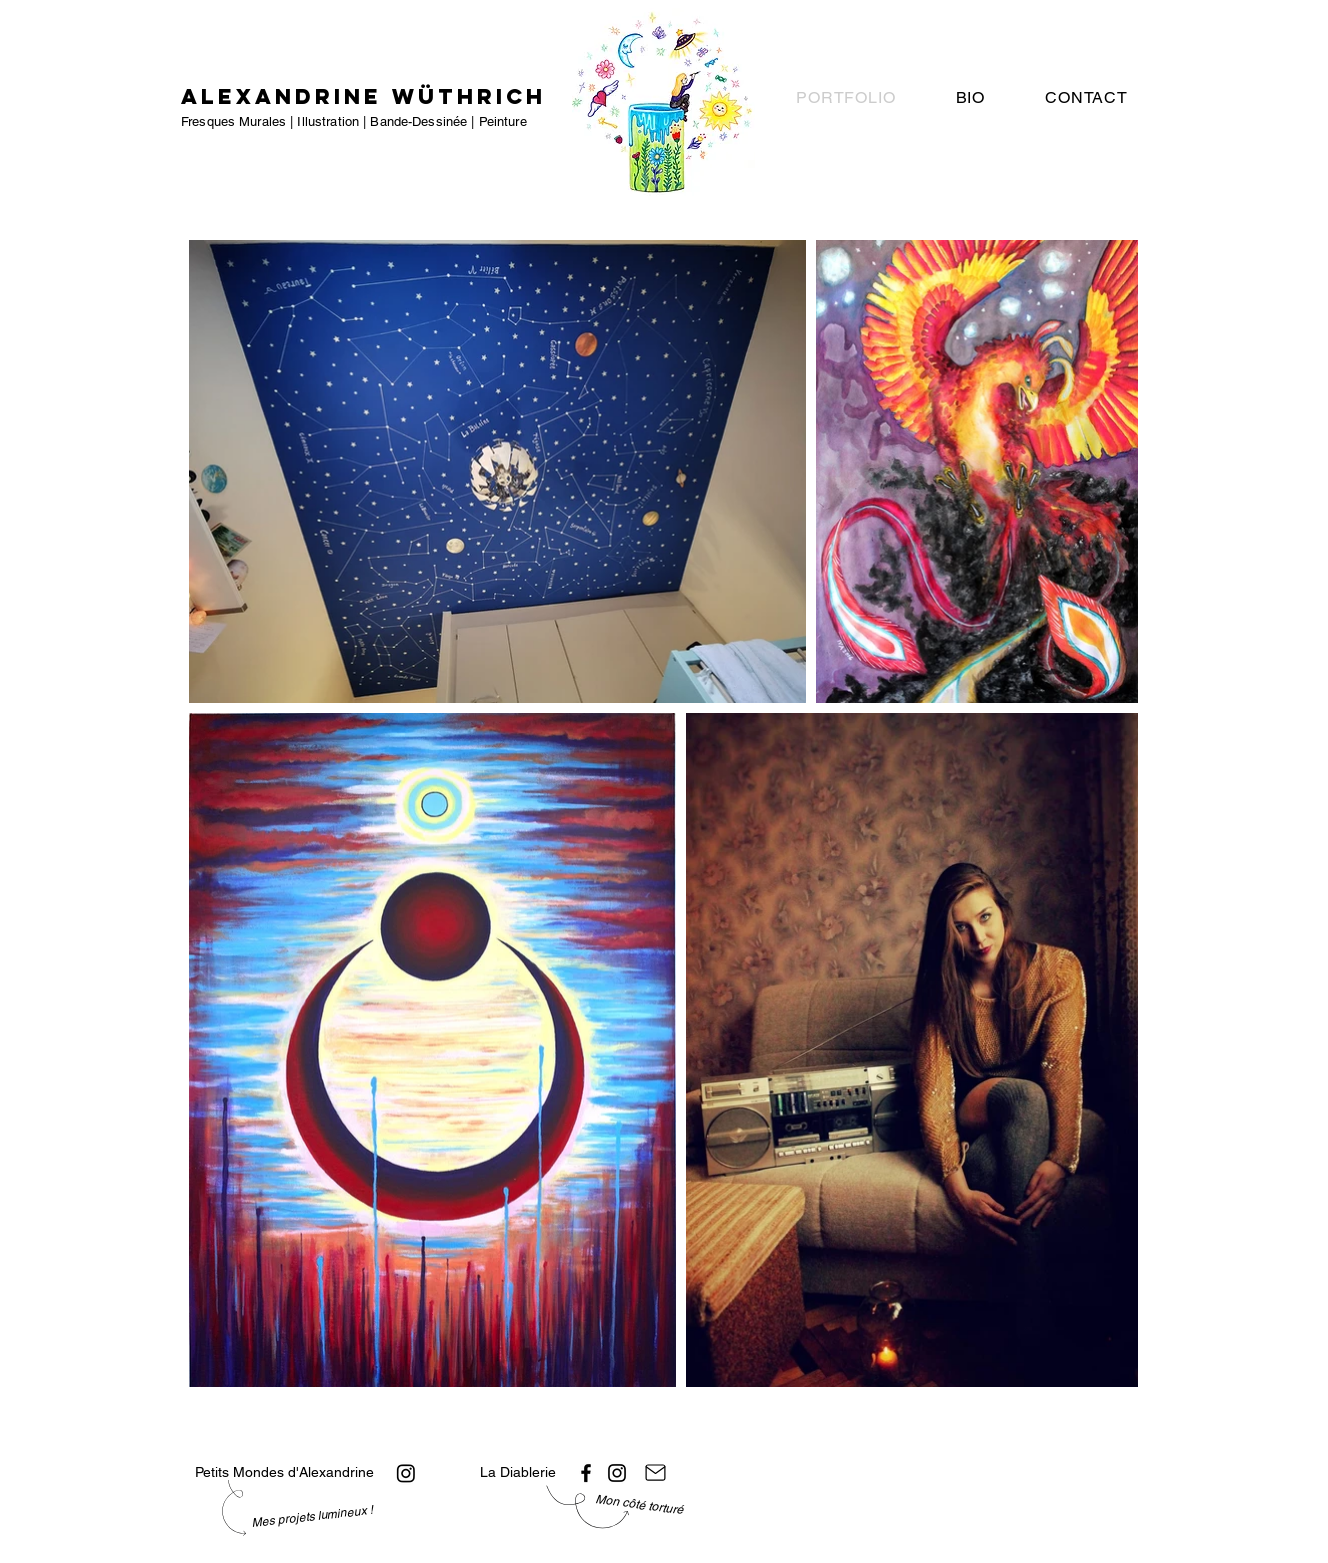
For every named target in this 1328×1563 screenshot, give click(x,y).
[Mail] (655, 1473)
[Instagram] (406, 1473)
